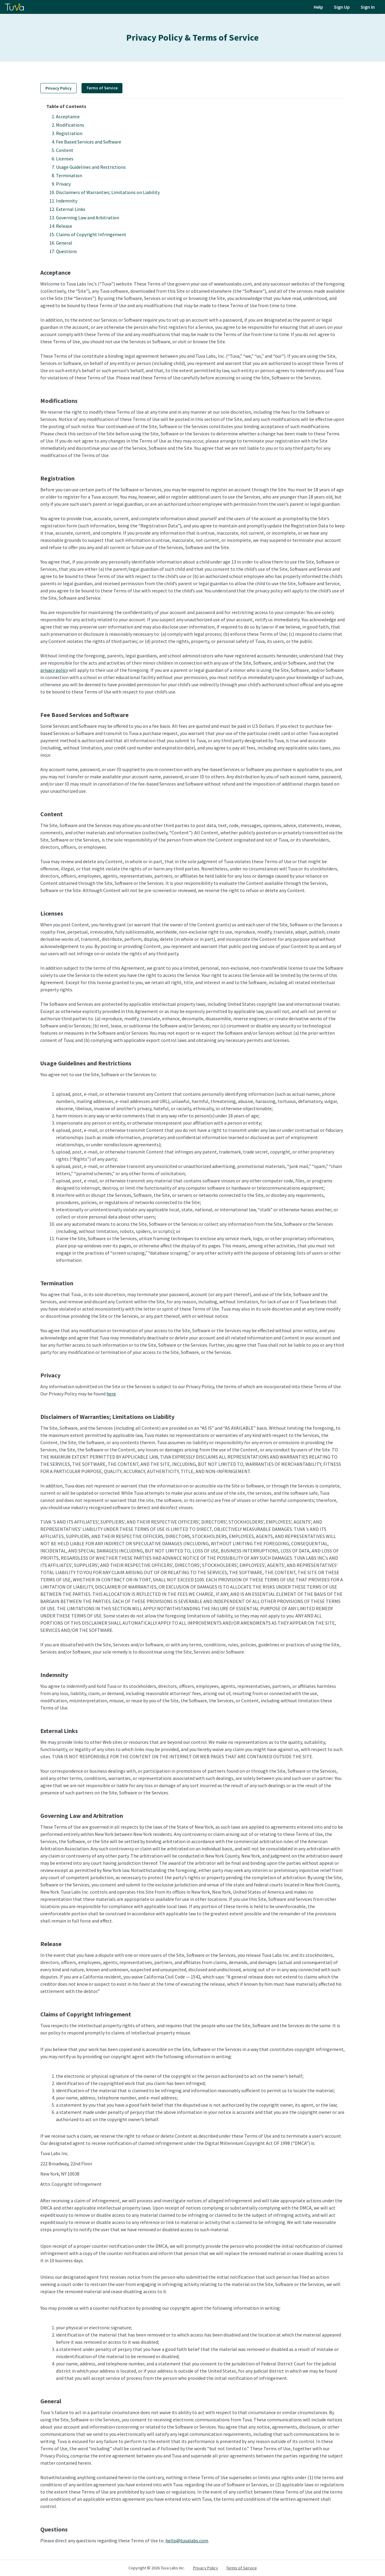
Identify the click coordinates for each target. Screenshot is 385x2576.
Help (318, 7)
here (111, 1394)
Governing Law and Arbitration (87, 218)
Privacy (63, 184)
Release (64, 226)
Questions (66, 251)
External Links (70, 209)
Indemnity (66, 201)
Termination (69, 175)
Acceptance (68, 116)
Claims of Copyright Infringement (91, 234)
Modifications (70, 125)
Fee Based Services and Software (88, 142)
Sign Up (342, 7)
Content (64, 150)
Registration (69, 133)
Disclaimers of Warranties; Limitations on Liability (108, 192)
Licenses (64, 159)
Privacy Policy (58, 88)
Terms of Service (241, 2568)
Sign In (368, 7)
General (64, 243)
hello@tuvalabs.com (186, 2540)
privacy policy (54, 670)
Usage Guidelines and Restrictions (91, 167)
